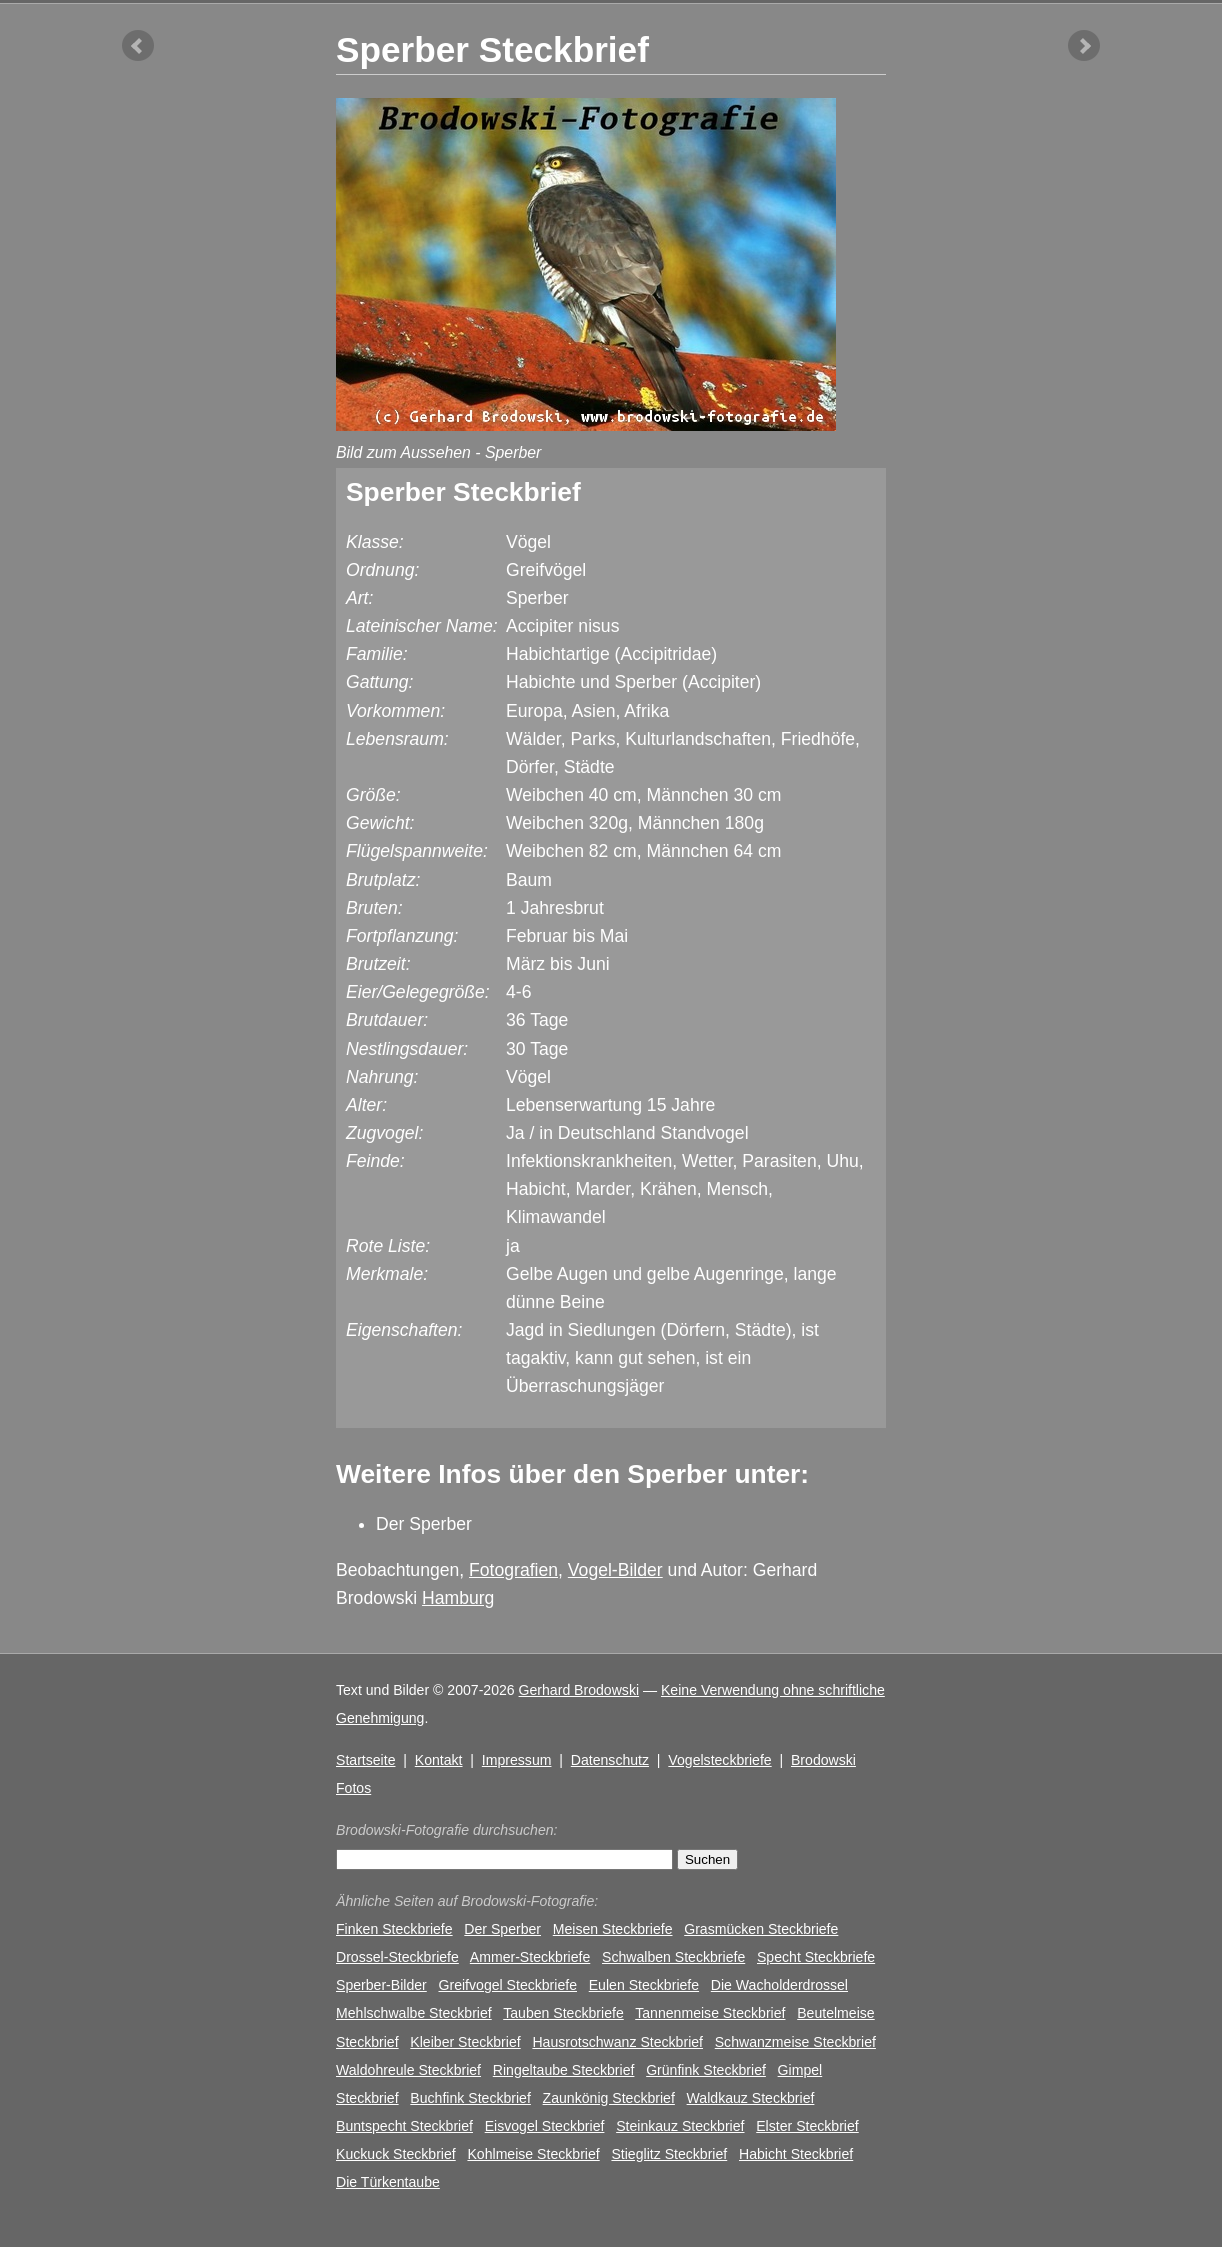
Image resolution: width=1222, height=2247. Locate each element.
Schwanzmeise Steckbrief (795, 2042)
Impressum (517, 1760)
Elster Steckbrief (807, 2126)
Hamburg (458, 1598)
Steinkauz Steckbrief (680, 2126)
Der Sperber (424, 1524)
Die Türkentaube (388, 2182)
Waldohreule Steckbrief (408, 2070)
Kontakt (439, 1760)
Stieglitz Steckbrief (669, 2154)
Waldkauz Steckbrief (751, 2098)
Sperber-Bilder (381, 1985)
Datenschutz (610, 1760)
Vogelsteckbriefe (719, 1760)
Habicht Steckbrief (796, 2154)
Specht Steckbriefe (816, 1957)
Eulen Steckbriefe (644, 1985)
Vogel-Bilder (615, 1570)
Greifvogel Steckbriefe (508, 1985)
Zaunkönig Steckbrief (609, 2098)
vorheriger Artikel (138, 46)
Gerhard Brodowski (579, 1690)
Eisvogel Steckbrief (545, 2126)
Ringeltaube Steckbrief (564, 2070)
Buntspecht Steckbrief (404, 2126)
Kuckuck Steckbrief (396, 2154)
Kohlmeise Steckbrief (533, 2154)
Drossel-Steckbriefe (397, 1957)
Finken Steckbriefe (394, 1929)
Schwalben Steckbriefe (673, 1957)
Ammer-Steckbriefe (530, 1957)
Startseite (365, 1760)
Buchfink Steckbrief (470, 2098)
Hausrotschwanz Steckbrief (617, 2042)
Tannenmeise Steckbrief (710, 2013)
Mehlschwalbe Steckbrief (414, 2013)
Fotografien (513, 1570)
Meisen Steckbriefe (613, 1929)
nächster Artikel (1084, 46)
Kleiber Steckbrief (465, 2042)
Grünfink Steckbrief (706, 2070)
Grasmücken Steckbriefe (761, 1929)
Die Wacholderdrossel (779, 1985)
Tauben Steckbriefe (563, 2013)
